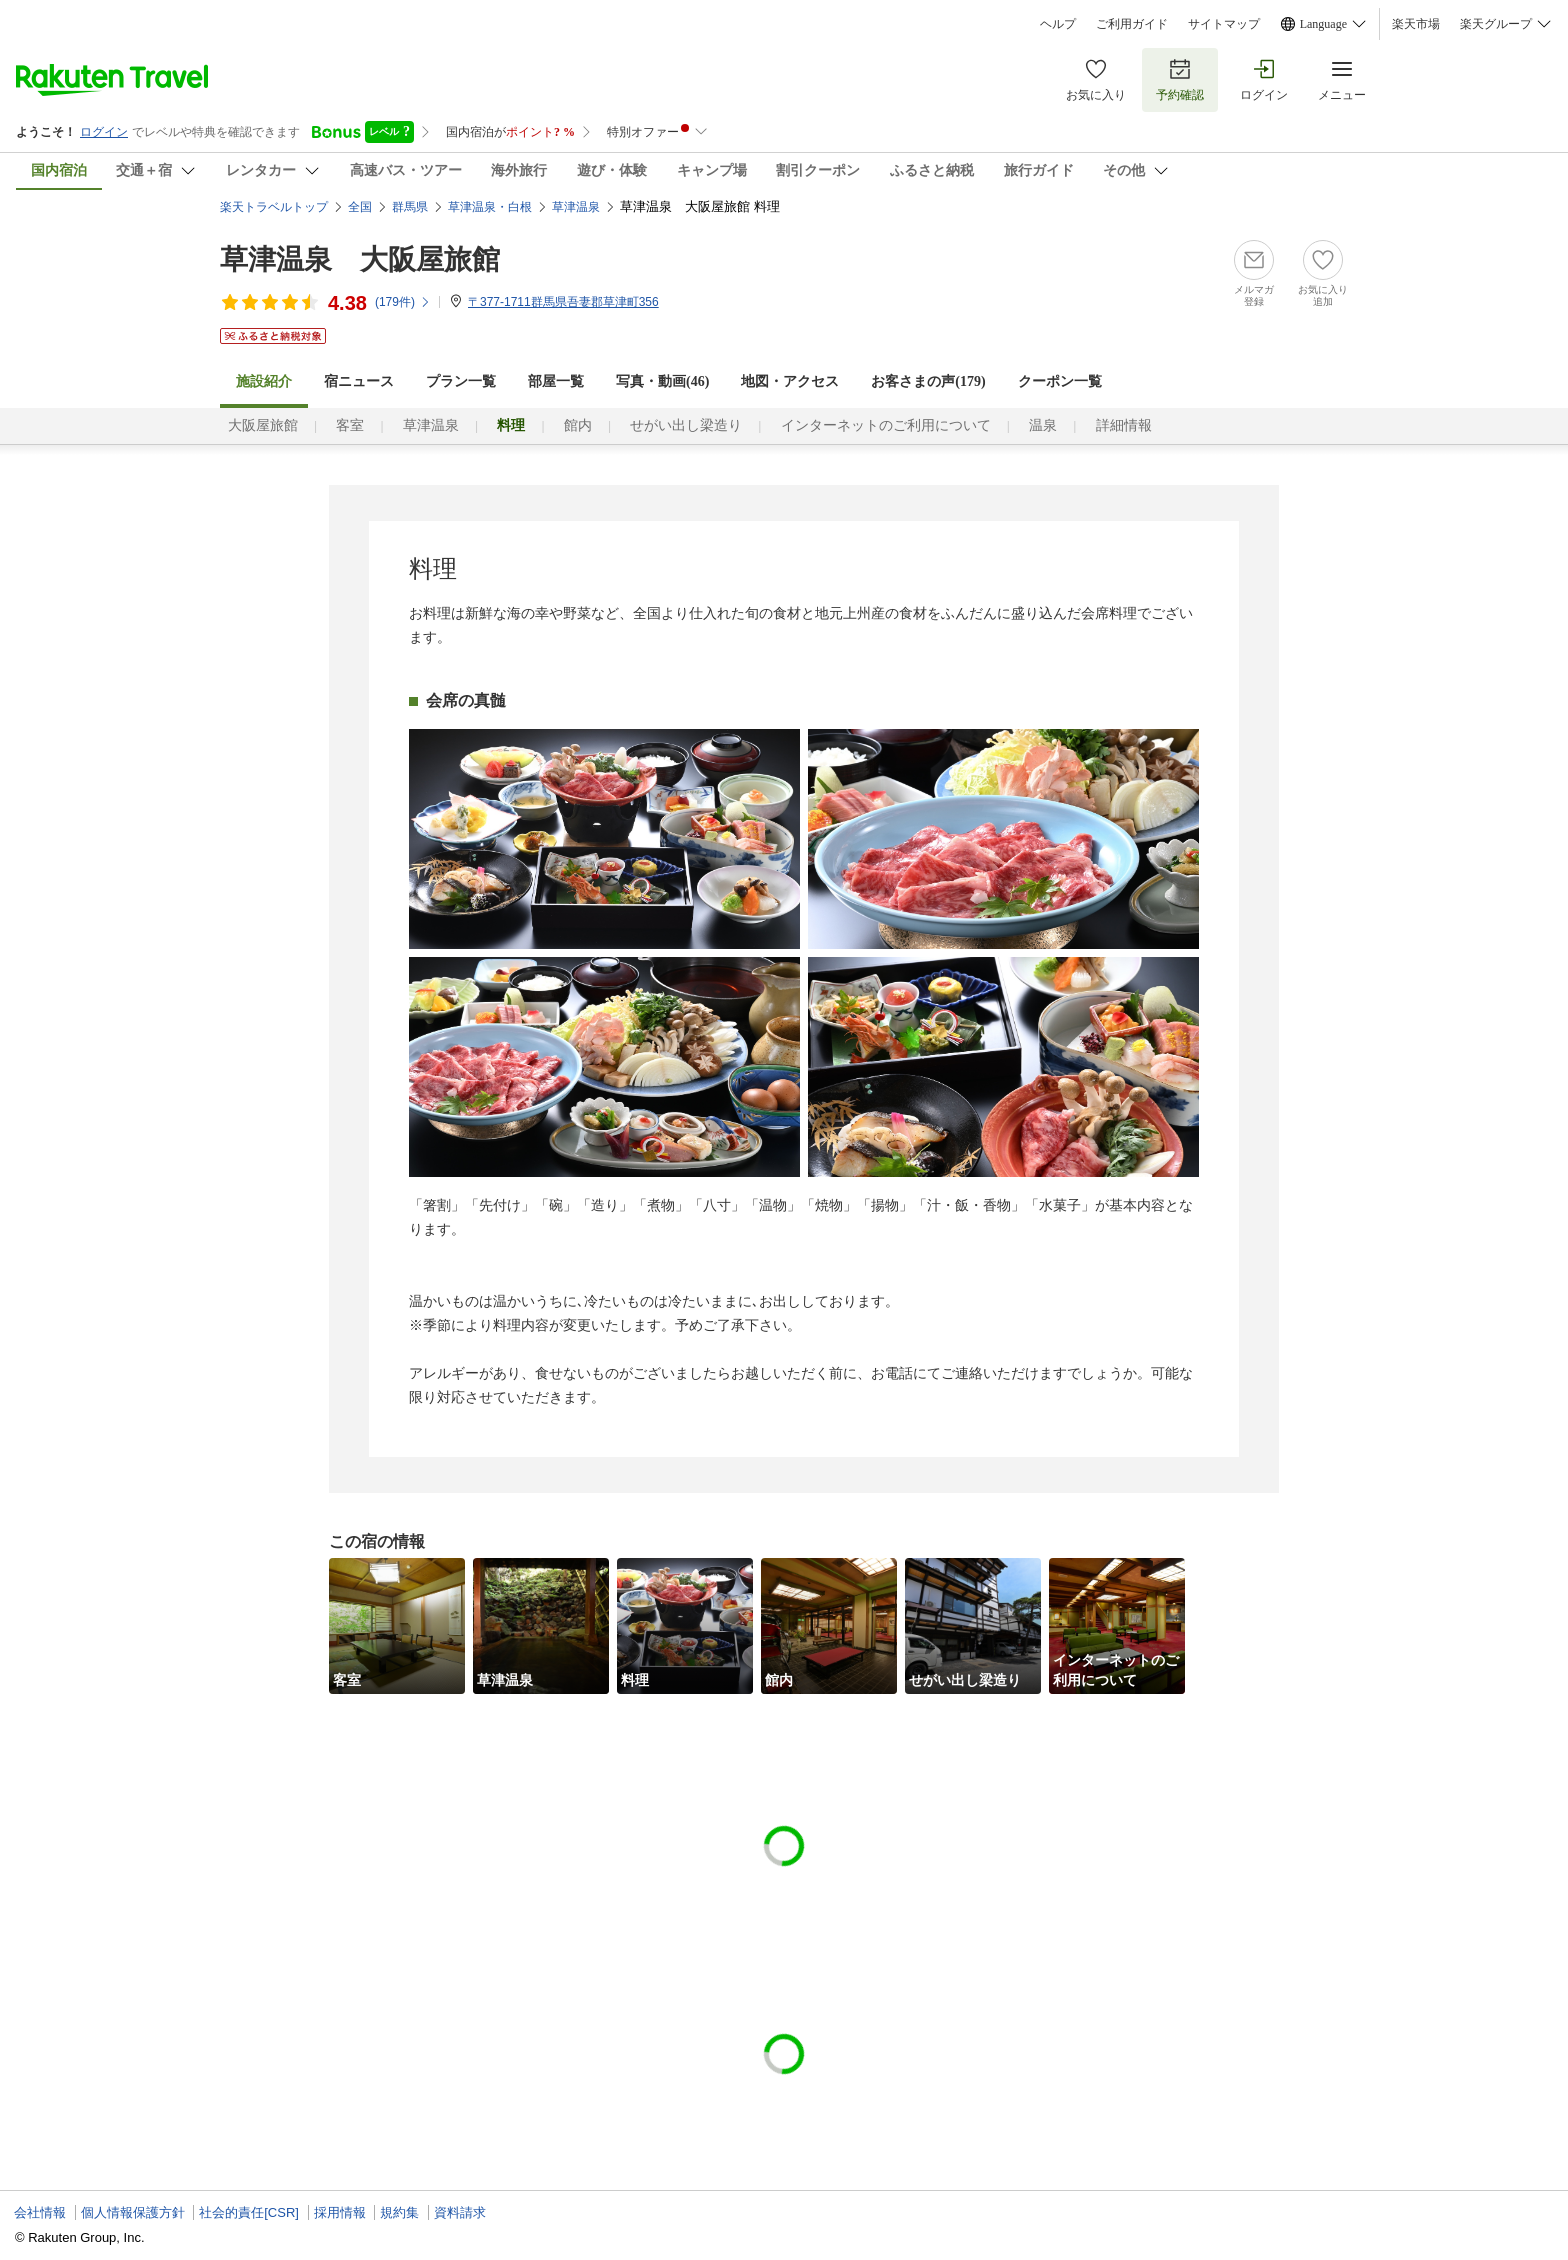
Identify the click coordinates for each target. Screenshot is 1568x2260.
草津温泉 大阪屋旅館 (360, 259)
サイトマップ (1224, 24)
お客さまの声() (928, 381)
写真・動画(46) (662, 381)
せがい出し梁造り (686, 425)
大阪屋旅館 (263, 425)
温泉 (1043, 425)
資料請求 (460, 2212)
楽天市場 (1416, 24)
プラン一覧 (461, 381)
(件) (403, 302)
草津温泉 (431, 425)
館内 (578, 425)
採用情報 (340, 2212)
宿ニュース (359, 381)
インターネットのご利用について (886, 425)
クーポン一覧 (1060, 381)
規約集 (399, 2212)
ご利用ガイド (1132, 24)
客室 (350, 425)
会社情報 (40, 2212)
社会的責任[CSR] (249, 2212)
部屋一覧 (556, 381)
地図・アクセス (790, 381)
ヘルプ (1058, 24)
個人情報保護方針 (133, 2212)
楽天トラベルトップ (274, 207)
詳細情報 (1124, 425)
